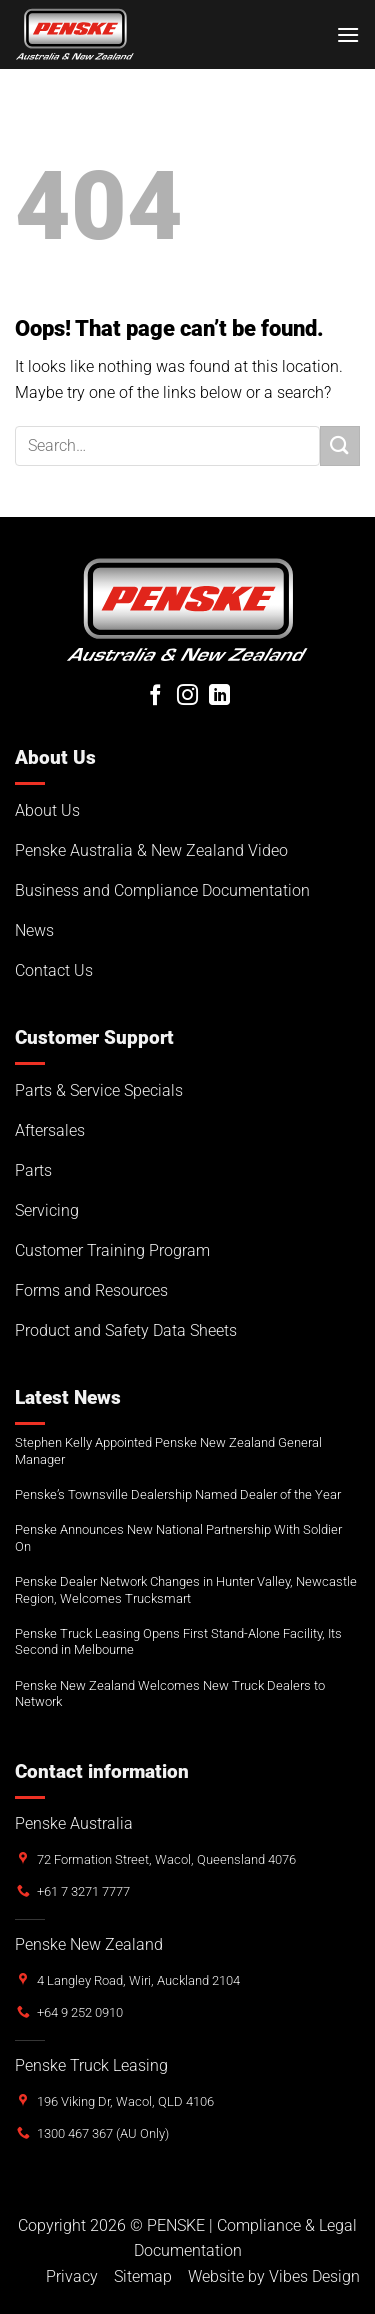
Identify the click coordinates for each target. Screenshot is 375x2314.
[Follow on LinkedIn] (219, 696)
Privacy (72, 2276)
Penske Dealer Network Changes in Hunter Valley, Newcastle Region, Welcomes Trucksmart (186, 1590)
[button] (348, 34)
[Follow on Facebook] (155, 696)
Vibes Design (314, 2276)
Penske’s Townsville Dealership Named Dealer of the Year (178, 1494)
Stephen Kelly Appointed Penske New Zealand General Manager (168, 1451)
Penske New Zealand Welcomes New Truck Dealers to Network (170, 1694)
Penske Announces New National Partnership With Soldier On (178, 1538)
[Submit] (340, 445)
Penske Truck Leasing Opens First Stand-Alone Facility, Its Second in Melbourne (178, 1642)
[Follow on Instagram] (187, 696)
